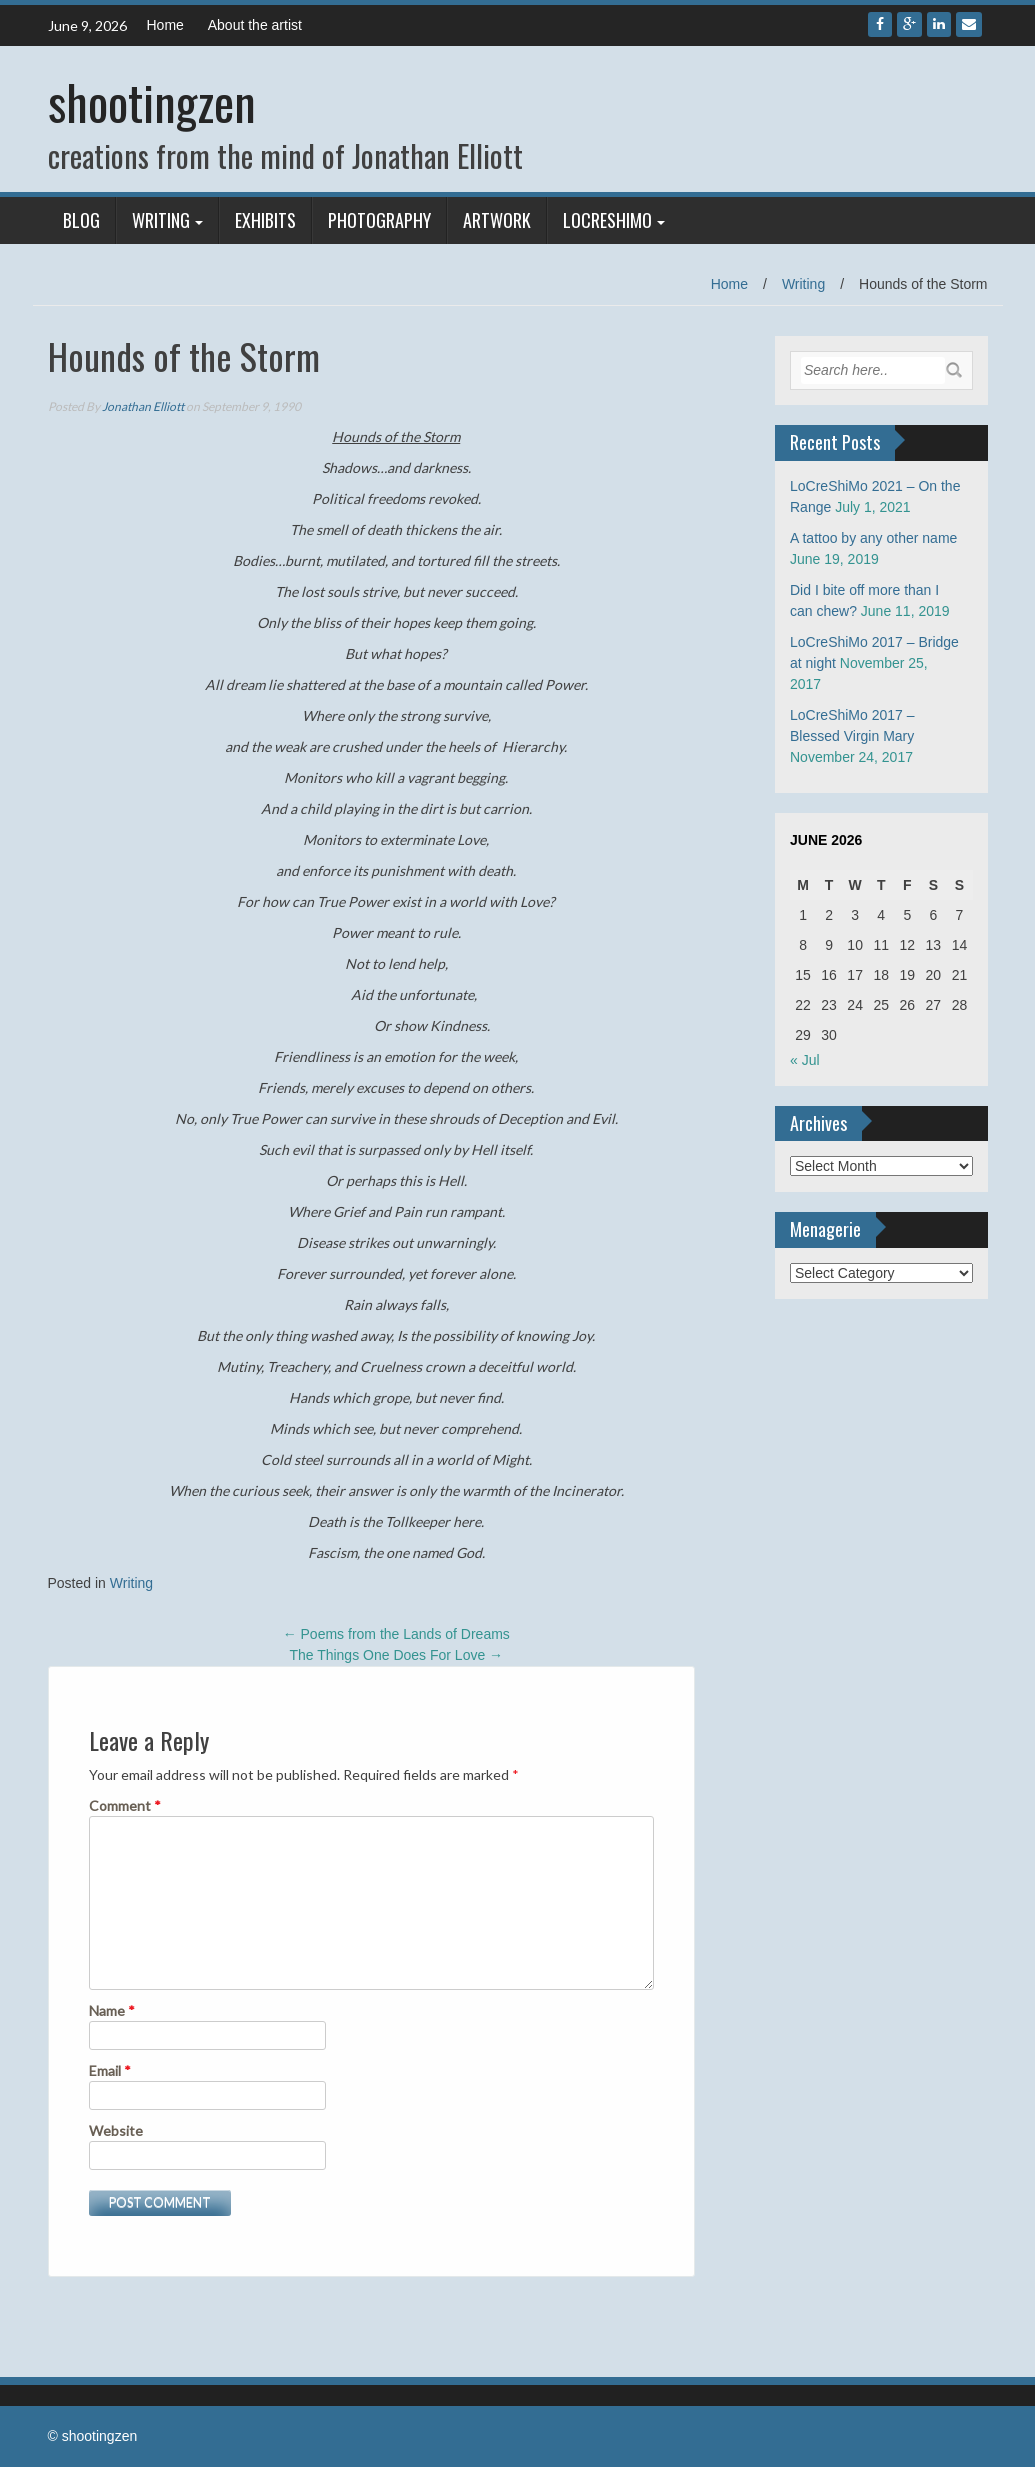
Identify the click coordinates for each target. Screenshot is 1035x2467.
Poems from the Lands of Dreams (396, 1634)
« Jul (805, 1060)
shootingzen (152, 101)
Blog (81, 220)
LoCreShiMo (607, 220)
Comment (125, 1805)
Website (116, 2130)
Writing (161, 220)
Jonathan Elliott (143, 406)
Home (165, 25)
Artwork (497, 220)
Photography (379, 220)
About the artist (255, 25)
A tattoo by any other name (873, 538)
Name (112, 2010)
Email (110, 2070)
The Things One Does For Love (396, 1655)
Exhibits (265, 220)
